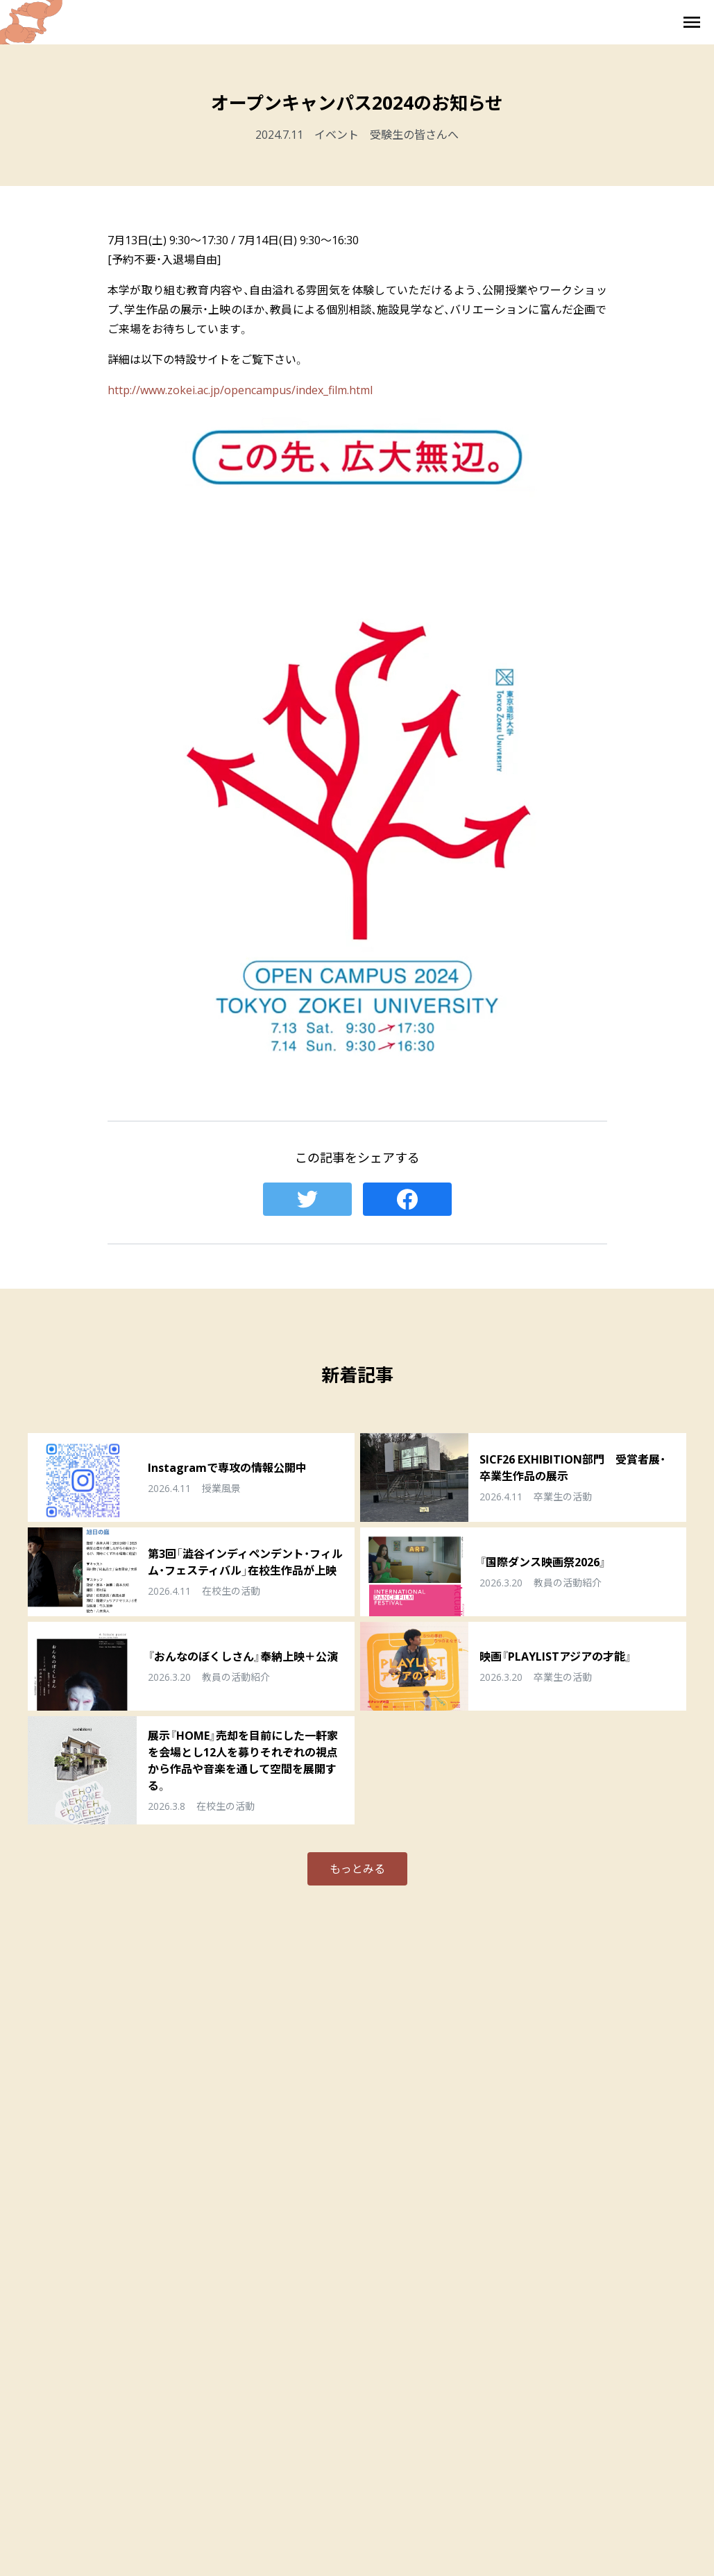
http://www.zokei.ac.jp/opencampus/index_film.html (240, 390)
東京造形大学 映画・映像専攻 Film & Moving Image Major (357, 22)
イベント (336, 134)
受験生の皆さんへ (414, 134)
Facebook (407, 1199)
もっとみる (357, 1868)
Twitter (307, 1199)
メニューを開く (692, 22)
